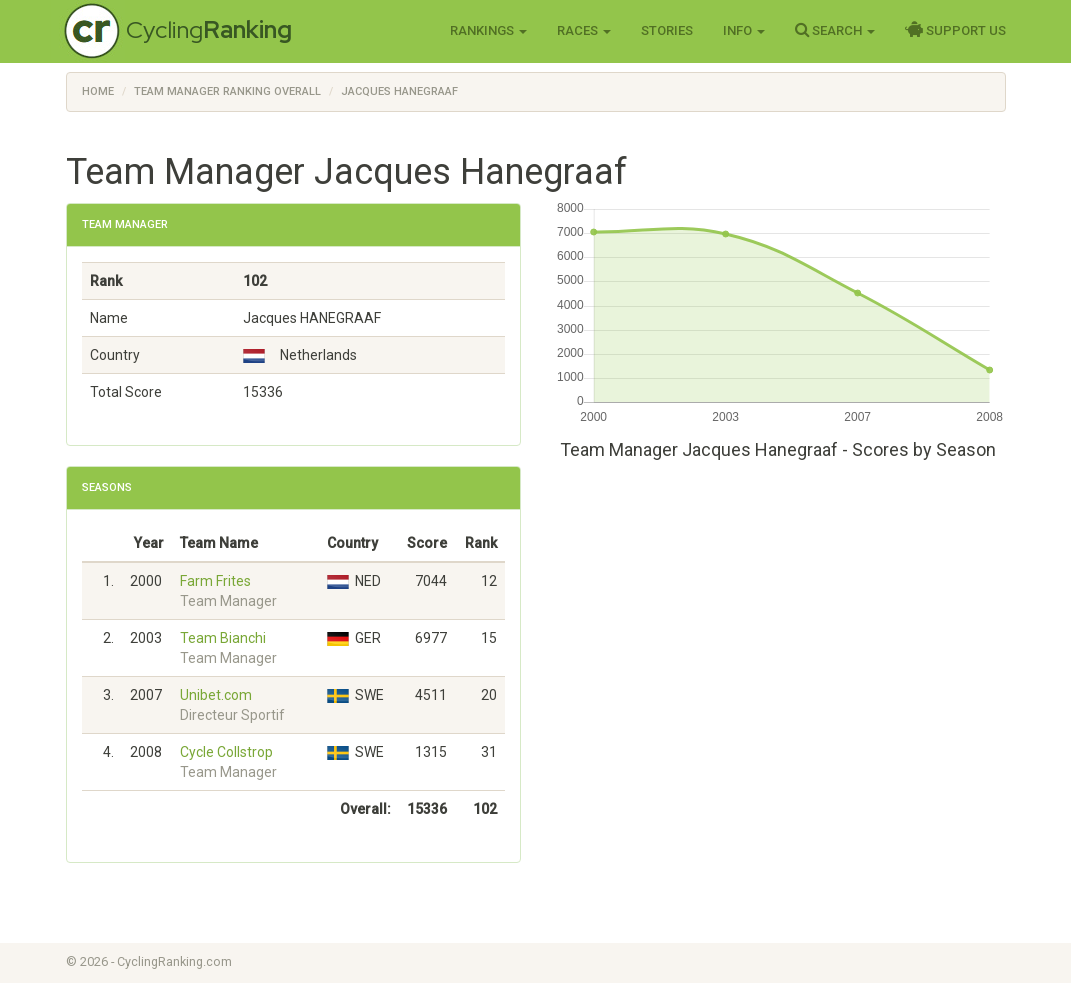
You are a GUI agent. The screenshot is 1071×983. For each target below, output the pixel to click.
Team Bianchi (223, 638)
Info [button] (744, 30)
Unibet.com (216, 695)
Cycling (209, 29)
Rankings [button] (488, 30)
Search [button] (835, 30)
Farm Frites (215, 581)
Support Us (955, 30)
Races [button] (584, 30)
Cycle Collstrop (226, 752)
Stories (667, 30)
